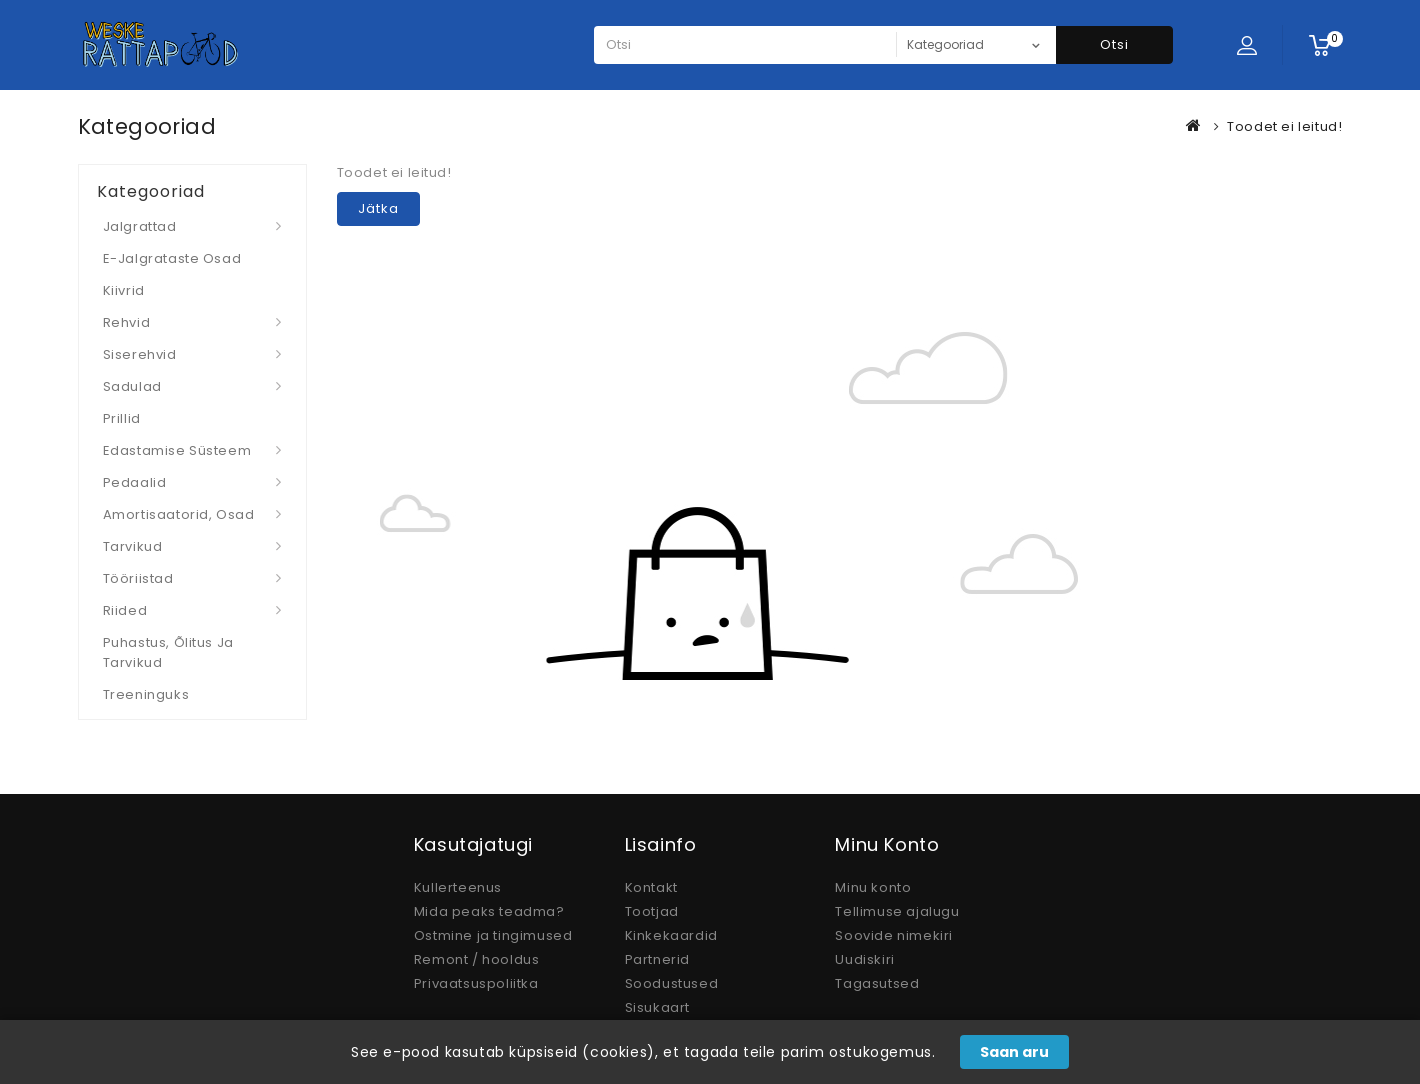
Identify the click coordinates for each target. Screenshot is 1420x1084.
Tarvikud (133, 546)
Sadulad (132, 386)
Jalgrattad (140, 226)
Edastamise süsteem (177, 450)
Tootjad (652, 911)
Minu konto (873, 887)
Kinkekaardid (671, 935)
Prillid (122, 418)
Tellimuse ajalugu (897, 911)
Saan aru (1014, 1052)
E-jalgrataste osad (172, 258)
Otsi (1114, 44)
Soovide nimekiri (894, 935)
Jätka (378, 208)
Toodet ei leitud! (1284, 126)
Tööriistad (138, 578)
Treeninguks (146, 694)
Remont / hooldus (477, 959)
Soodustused (672, 983)
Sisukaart (657, 1007)
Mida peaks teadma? (489, 911)
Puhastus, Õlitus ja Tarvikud (168, 652)
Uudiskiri (864, 959)
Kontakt (651, 887)
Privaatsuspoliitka (476, 983)
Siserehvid (140, 354)
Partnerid (657, 959)
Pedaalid (135, 482)
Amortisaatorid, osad (179, 514)
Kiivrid (124, 290)
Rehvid (127, 322)
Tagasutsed (877, 983)
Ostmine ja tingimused (493, 935)
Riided (125, 610)
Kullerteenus (458, 887)
